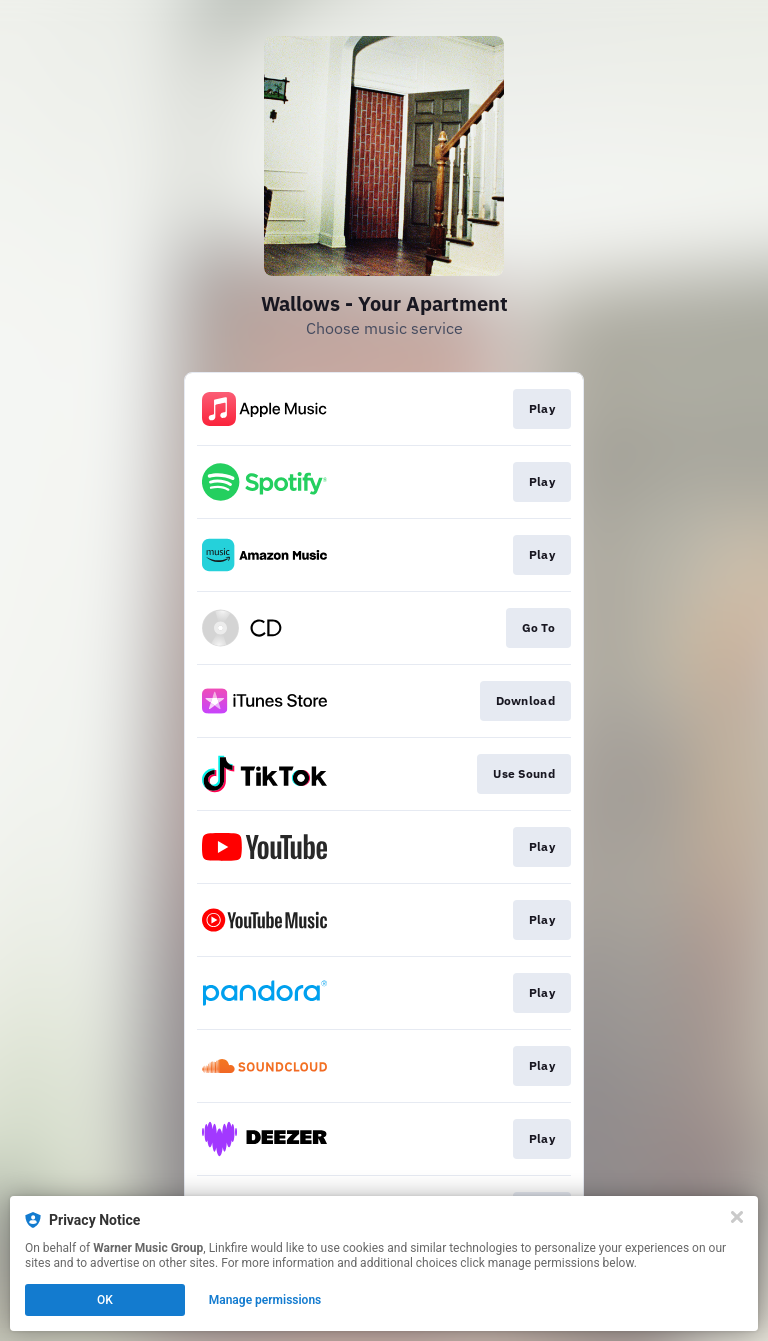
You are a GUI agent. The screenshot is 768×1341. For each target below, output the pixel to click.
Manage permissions (265, 1300)
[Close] (737, 1217)
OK (105, 1300)
